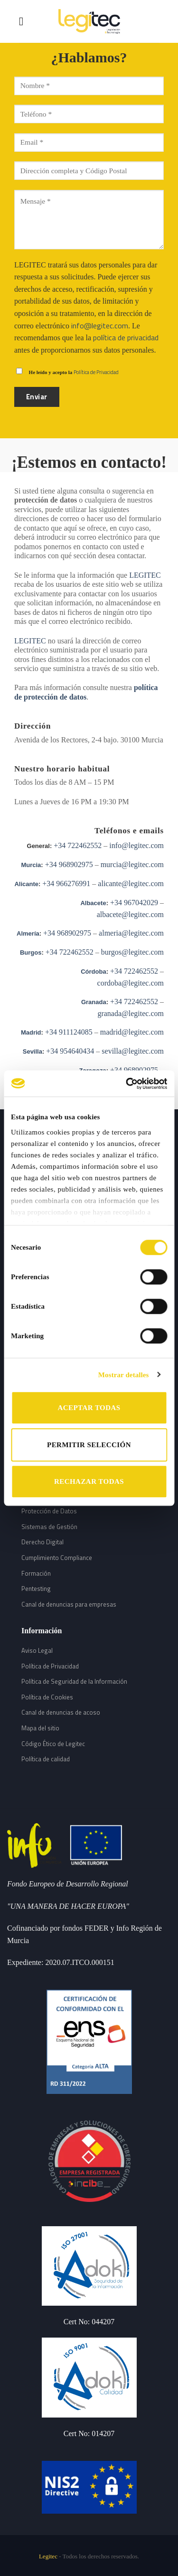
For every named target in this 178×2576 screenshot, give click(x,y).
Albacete (93, 903)
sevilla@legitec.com (133, 1051)
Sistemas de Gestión (49, 1526)
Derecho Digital (42, 1542)
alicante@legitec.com (131, 883)
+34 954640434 (69, 1051)
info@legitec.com (99, 325)
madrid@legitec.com (132, 1032)
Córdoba (93, 971)
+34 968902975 (68, 864)
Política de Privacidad (96, 372)
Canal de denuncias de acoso (60, 1712)
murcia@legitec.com (132, 864)
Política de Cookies (47, 1697)
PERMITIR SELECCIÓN (89, 1445)
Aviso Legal (37, 1650)
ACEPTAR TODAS (88, 1407)
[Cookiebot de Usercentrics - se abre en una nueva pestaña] (126, 1083)
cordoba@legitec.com (130, 983)
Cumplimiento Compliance (56, 1557)
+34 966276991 (65, 883)
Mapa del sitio (40, 1728)
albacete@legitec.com (130, 914)
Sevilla (32, 1051)
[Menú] (24, 21)
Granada (93, 1002)
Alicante (26, 884)
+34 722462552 (77, 845)
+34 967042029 (133, 902)
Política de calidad (45, 1759)
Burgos (31, 952)
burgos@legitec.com (132, 952)
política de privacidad (126, 337)
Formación (36, 1573)
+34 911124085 (69, 1032)
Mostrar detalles (123, 1375)
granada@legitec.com (130, 1013)
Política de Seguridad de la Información (74, 1681)
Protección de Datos (49, 1511)
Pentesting (36, 1588)
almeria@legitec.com (131, 933)
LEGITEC (145, 575)
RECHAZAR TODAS (89, 1481)
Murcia (31, 865)
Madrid (31, 1032)
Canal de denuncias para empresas (68, 1604)
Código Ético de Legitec (53, 1743)
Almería (28, 933)
